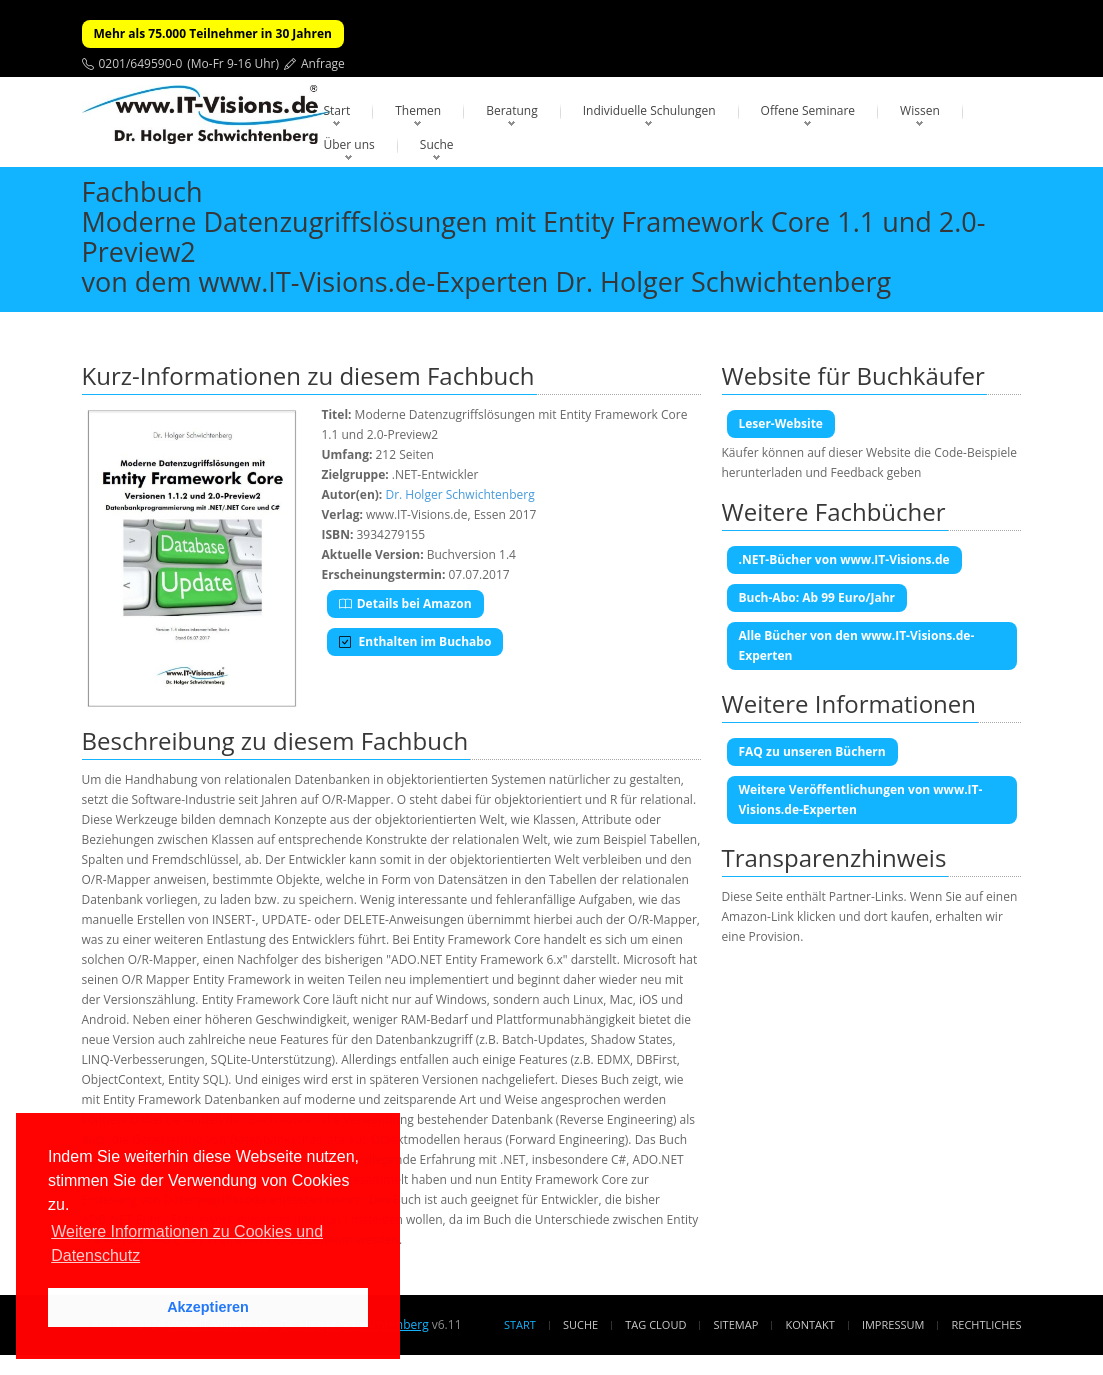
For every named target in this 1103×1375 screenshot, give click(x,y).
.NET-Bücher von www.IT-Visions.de (844, 559)
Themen (418, 110)
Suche (437, 144)
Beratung (512, 110)
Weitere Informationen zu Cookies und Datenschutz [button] (187, 1243)
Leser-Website (781, 423)
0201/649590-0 (141, 63)
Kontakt (809, 1324)
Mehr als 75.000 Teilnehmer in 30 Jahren (213, 33)
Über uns (349, 144)
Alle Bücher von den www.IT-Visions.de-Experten (857, 645)
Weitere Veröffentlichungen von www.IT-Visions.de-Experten (861, 799)
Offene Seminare (808, 110)
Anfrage (323, 63)
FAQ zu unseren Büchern (812, 751)
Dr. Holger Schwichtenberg (459, 494)
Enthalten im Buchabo (415, 641)
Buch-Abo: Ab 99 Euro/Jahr (817, 597)
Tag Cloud (655, 1324)
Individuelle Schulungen (649, 110)
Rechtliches (987, 1324)
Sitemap (736, 1324)
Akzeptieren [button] (208, 1307)
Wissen (920, 110)
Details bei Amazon (405, 603)
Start (337, 110)
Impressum (893, 1324)
